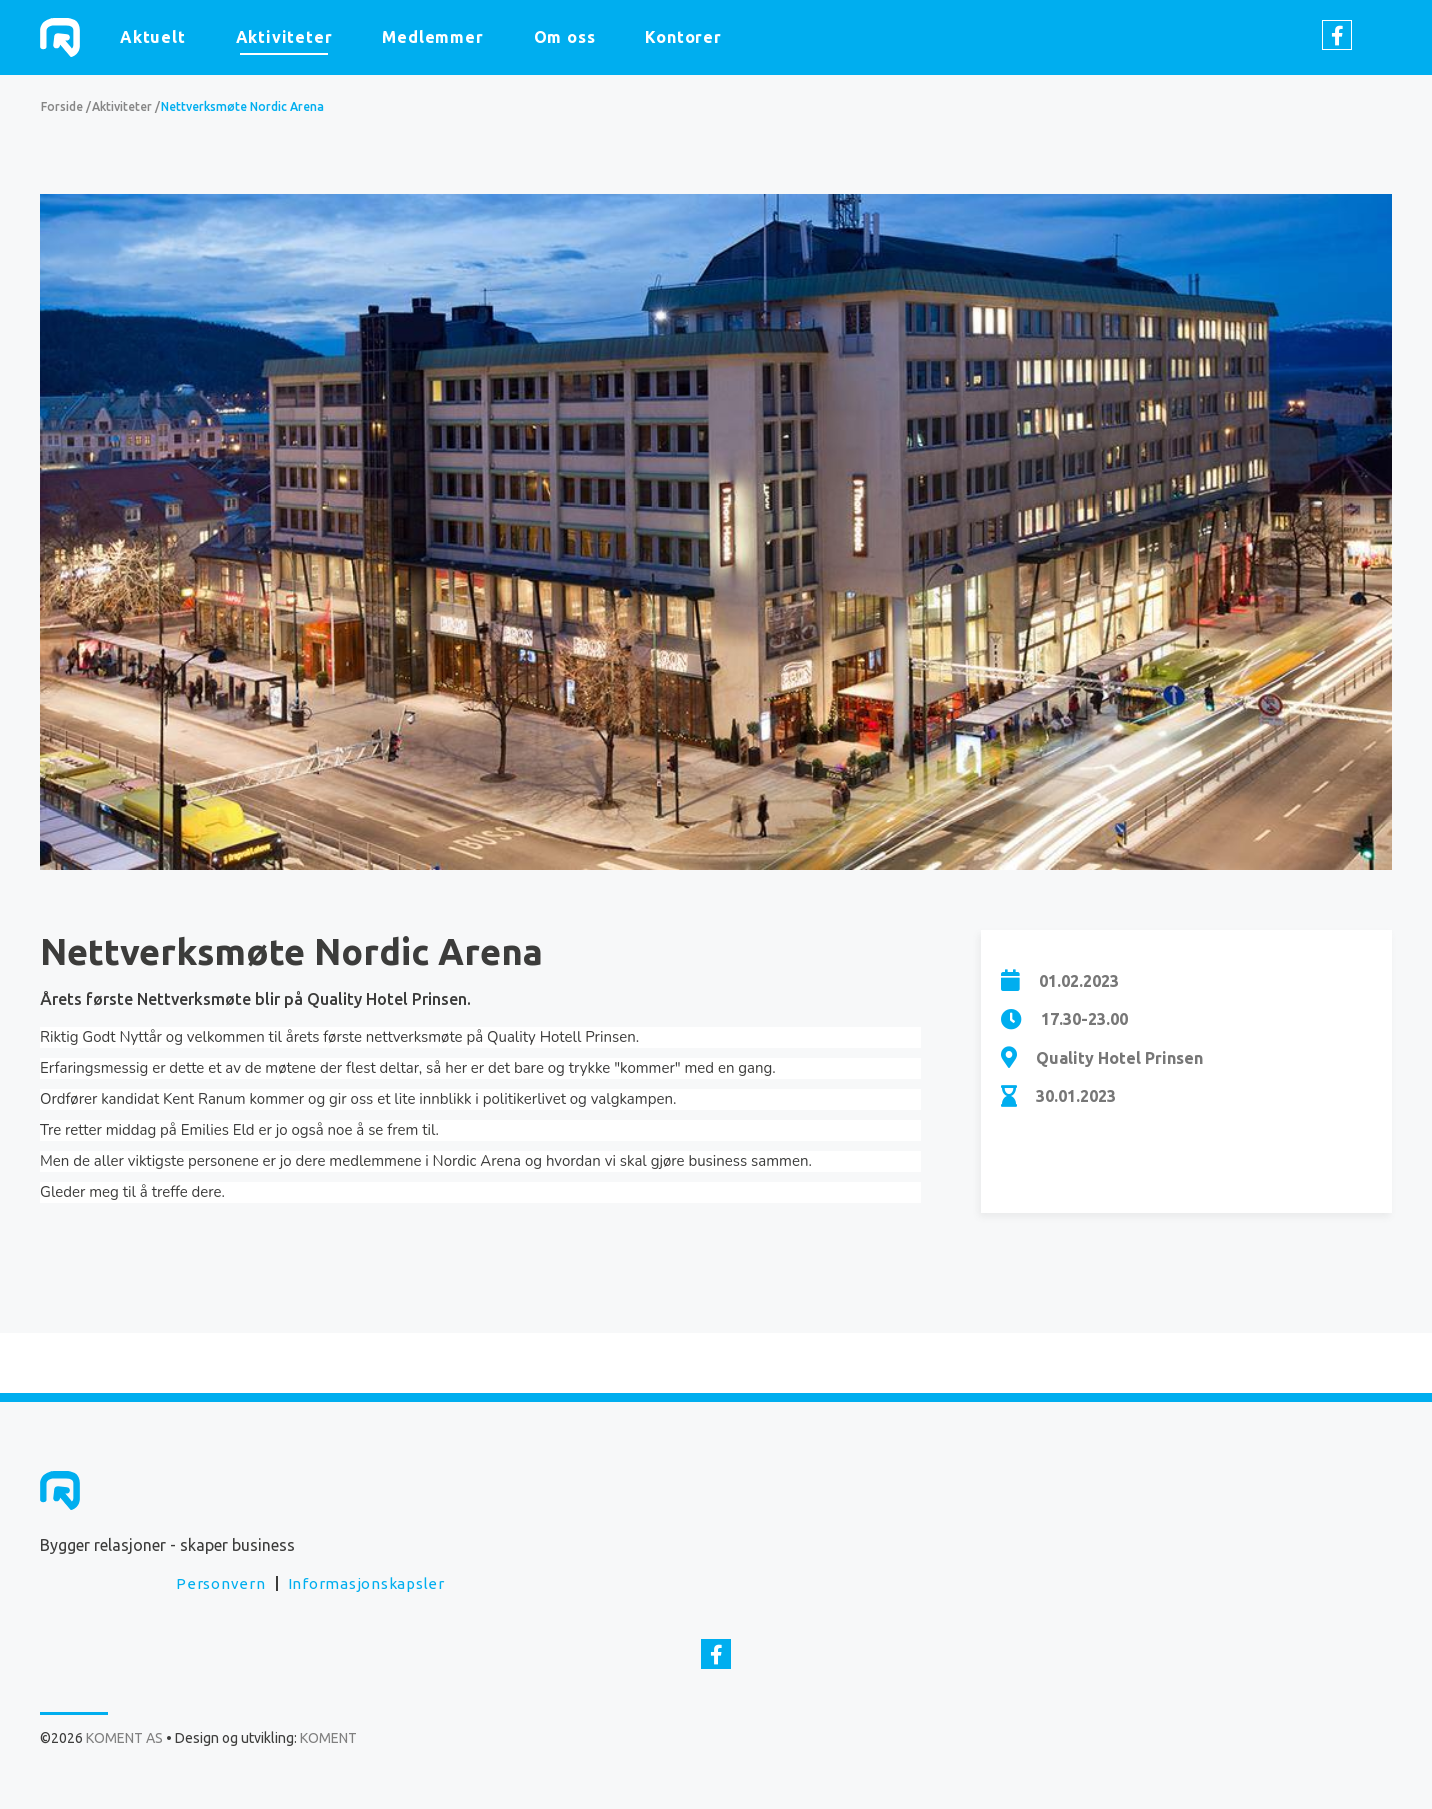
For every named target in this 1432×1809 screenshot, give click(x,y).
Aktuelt (153, 37)
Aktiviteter (284, 37)
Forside (62, 106)
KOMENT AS (60, 37)
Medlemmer (432, 37)
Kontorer (683, 37)
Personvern (221, 1583)
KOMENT (328, 1738)
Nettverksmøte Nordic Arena (242, 106)
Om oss (565, 37)
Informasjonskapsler (366, 1583)
